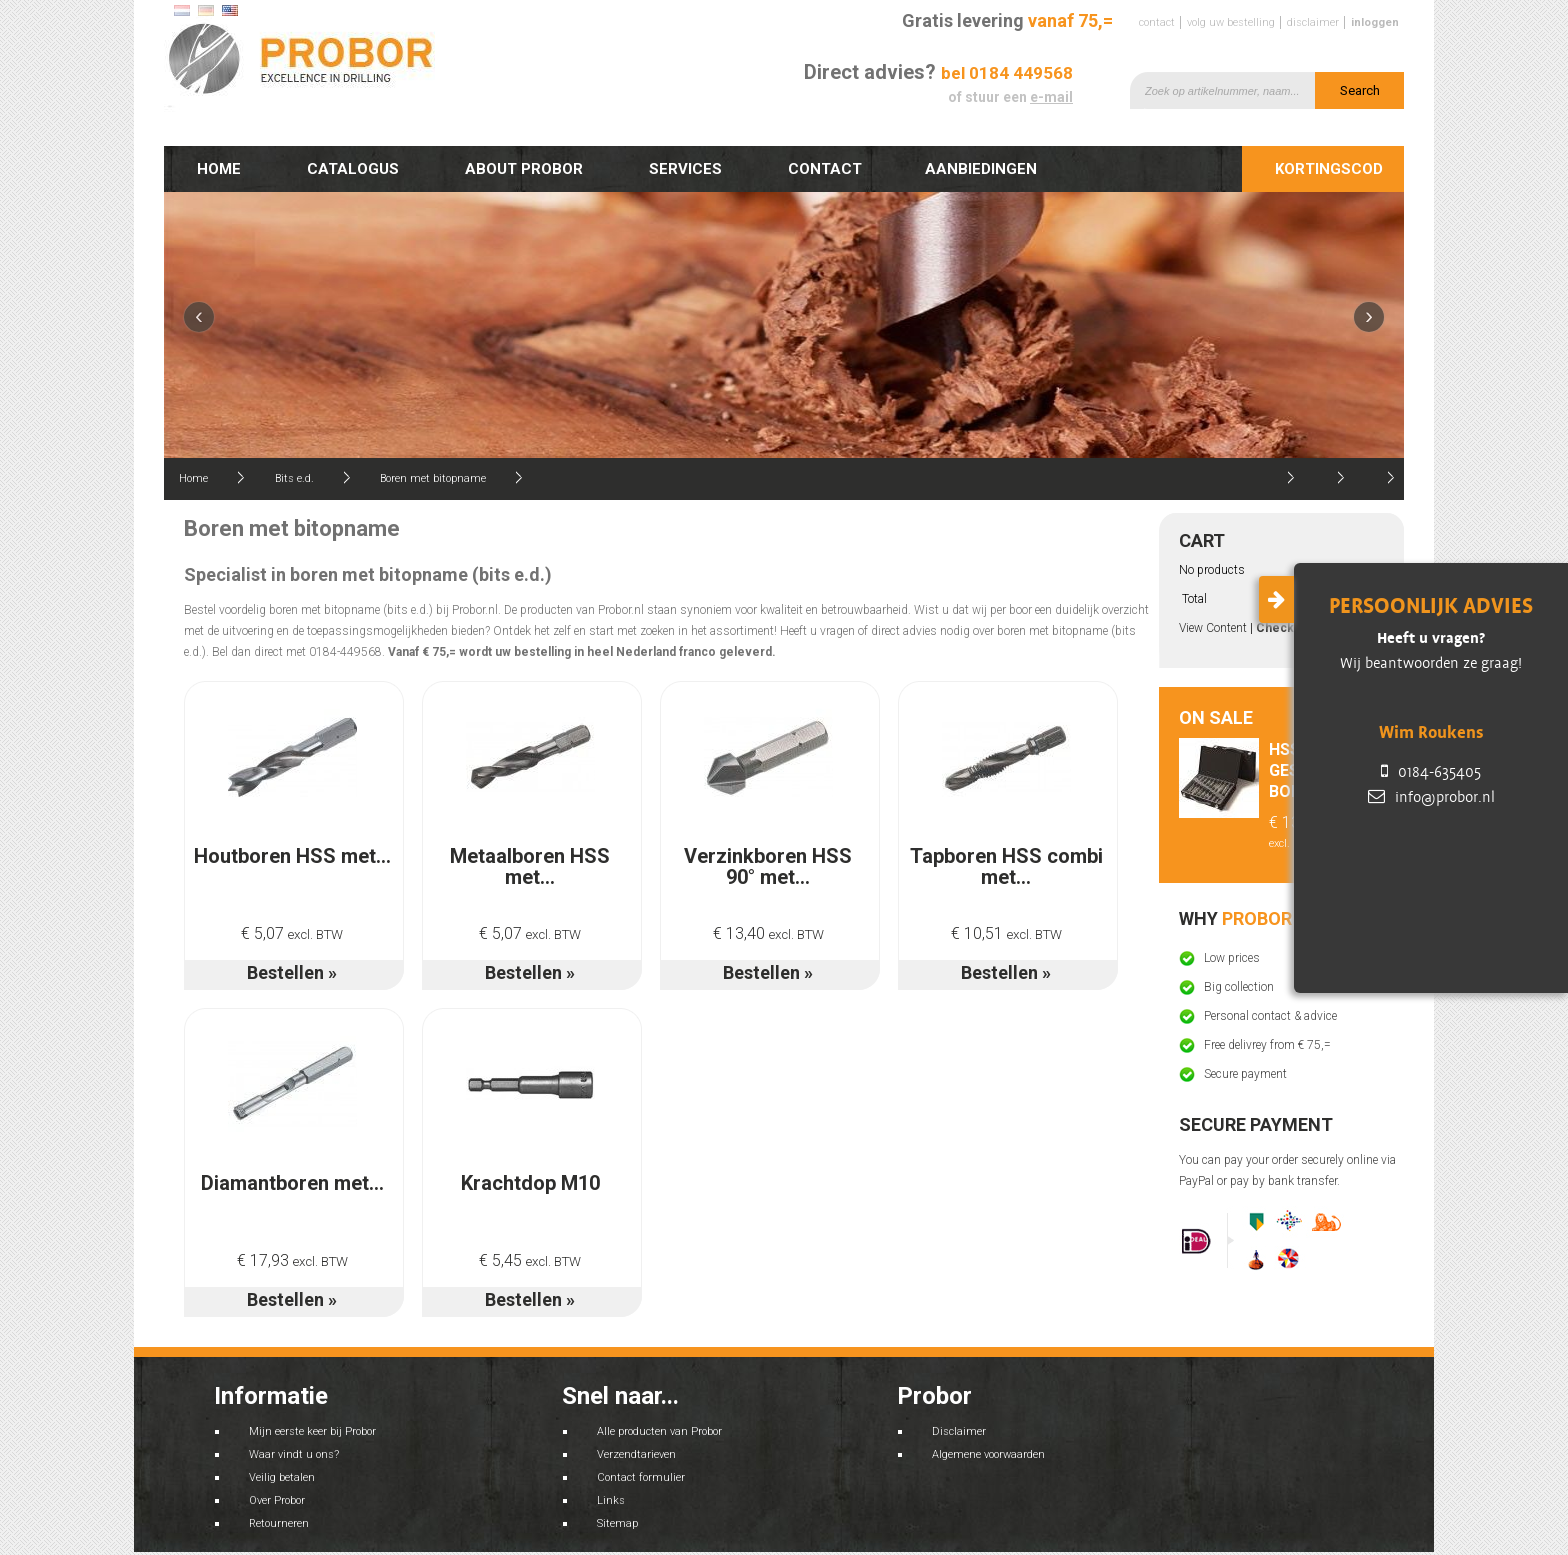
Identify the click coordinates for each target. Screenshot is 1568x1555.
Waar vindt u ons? (294, 1454)
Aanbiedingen (986, 174)
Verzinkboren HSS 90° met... (768, 866)
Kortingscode (1333, 169)
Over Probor (277, 1500)
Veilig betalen (282, 1477)
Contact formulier (641, 1477)
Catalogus (353, 169)
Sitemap (617, 1523)
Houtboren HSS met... (292, 856)
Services (685, 169)
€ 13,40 (768, 933)
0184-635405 (1431, 772)
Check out (1286, 628)
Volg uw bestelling (1231, 22)
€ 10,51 (1006, 933)
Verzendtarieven (636, 1454)
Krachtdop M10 (530, 1183)
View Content (1213, 628)
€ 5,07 (292, 933)
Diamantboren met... (292, 1183)
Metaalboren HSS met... (530, 866)
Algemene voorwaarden (988, 1454)
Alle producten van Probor (659, 1431)
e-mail (1051, 97)
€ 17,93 (292, 1260)
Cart (1202, 540)
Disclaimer (1313, 22)
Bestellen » (292, 972)
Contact (1157, 22)
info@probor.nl (1431, 797)
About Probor (524, 169)
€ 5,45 (530, 1260)
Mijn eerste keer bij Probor (312, 1431)
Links (611, 1500)
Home (219, 169)
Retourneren (279, 1523)
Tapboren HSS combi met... (1006, 866)
